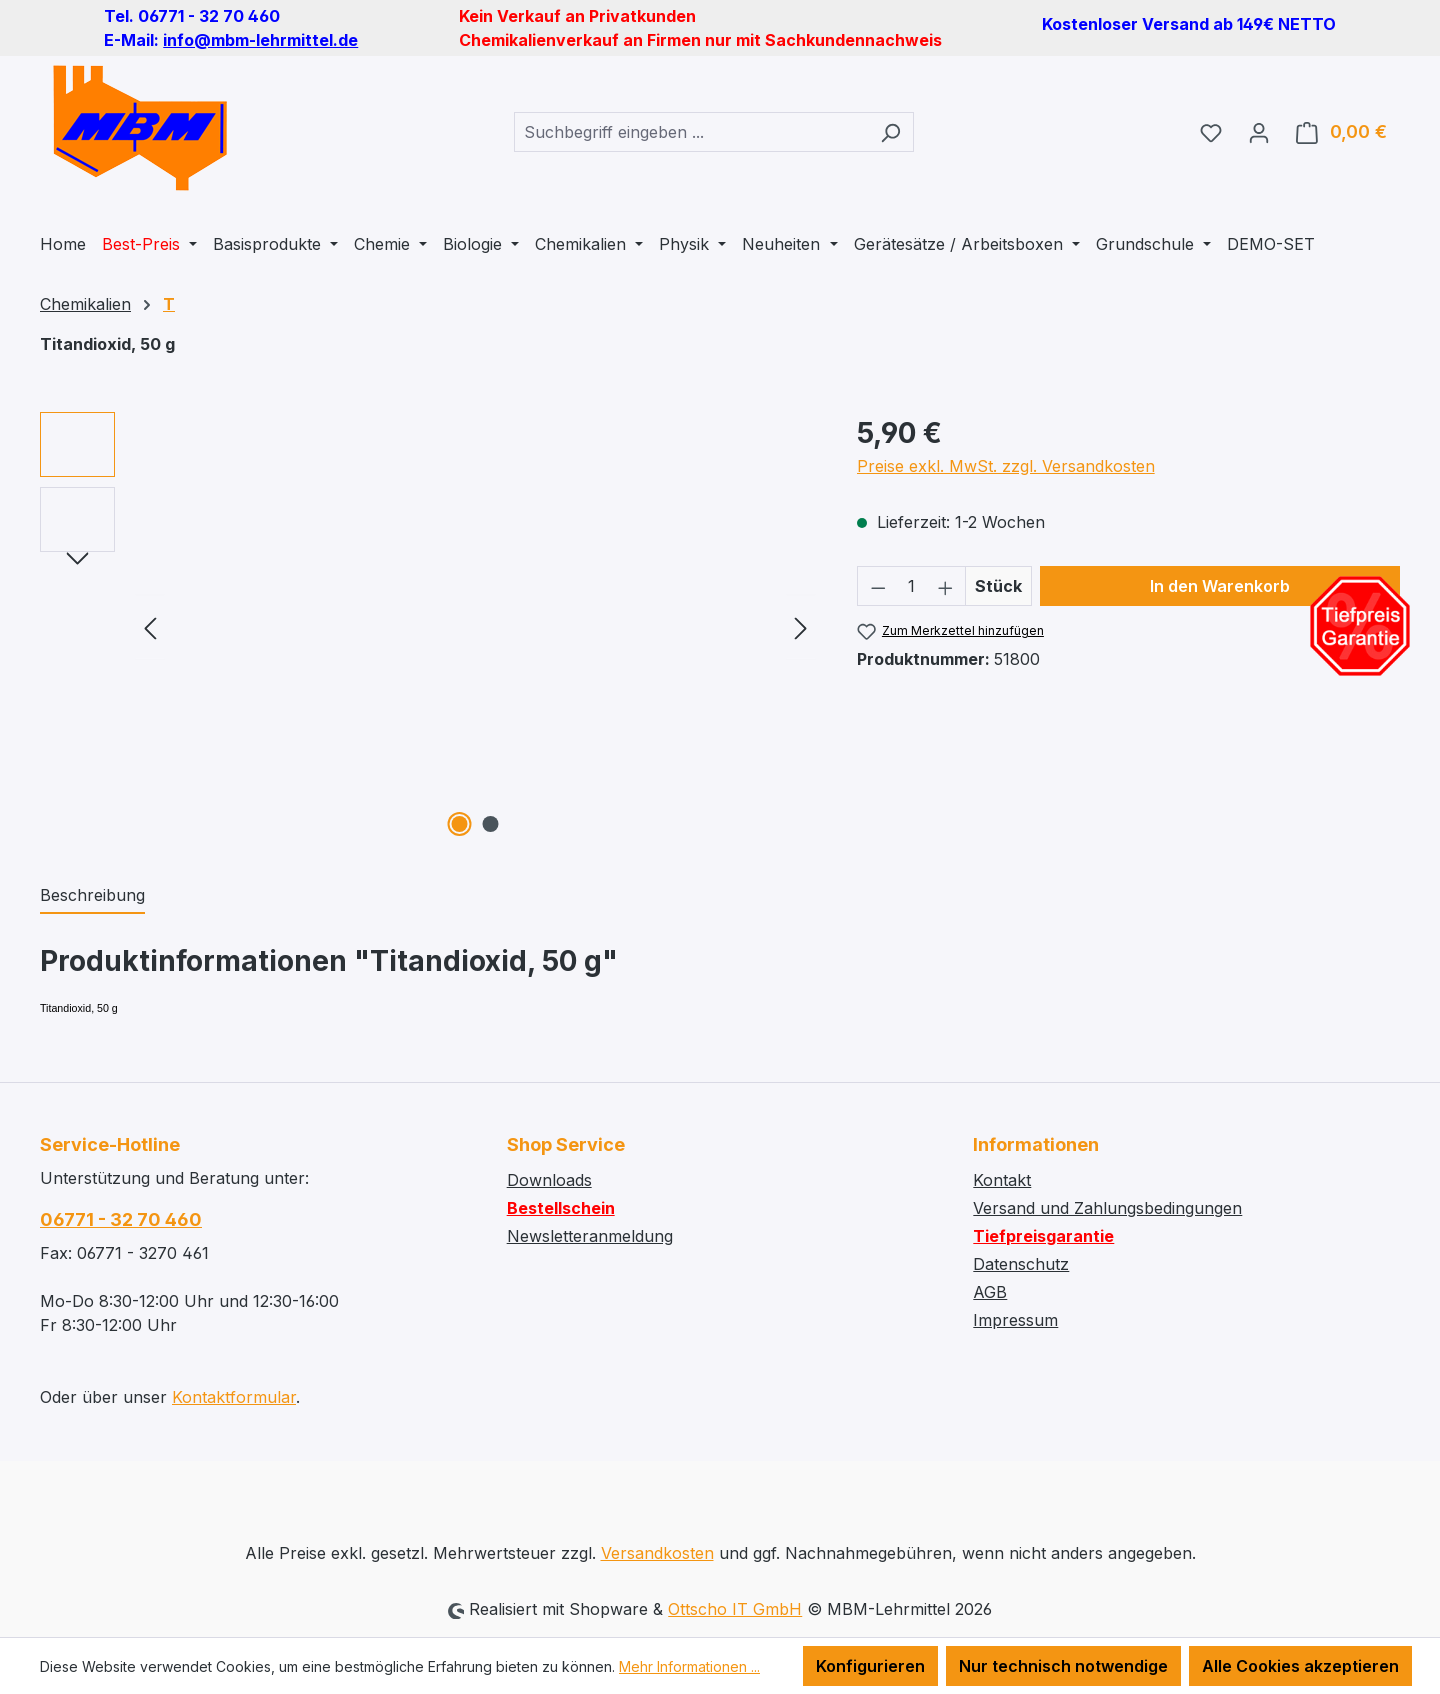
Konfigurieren (870, 1666)
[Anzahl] (911, 586)
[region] (428, 627)
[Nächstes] (801, 627)
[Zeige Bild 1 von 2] (460, 824)
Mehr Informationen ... (689, 1666)
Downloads (549, 1180)
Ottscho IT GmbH (735, 1609)
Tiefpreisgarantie (1043, 1236)
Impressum (1015, 1320)
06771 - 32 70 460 (121, 1219)
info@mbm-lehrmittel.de (260, 40)
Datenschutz (1021, 1264)
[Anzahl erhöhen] (946, 586)
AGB (990, 1292)
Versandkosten (657, 1553)
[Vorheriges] (150, 627)
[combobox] (691, 132)
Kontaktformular (234, 1397)
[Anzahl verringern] (878, 586)
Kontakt (1002, 1180)
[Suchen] (890, 132)
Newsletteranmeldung (590, 1236)
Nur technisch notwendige (1063, 1666)
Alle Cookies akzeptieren (1300, 1666)
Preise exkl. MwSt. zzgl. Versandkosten (1006, 466)
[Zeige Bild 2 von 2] (491, 824)
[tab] (92, 896)
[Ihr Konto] (1259, 132)
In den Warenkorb (1220, 586)
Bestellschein (561, 1208)
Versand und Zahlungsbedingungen (1107, 1208)
